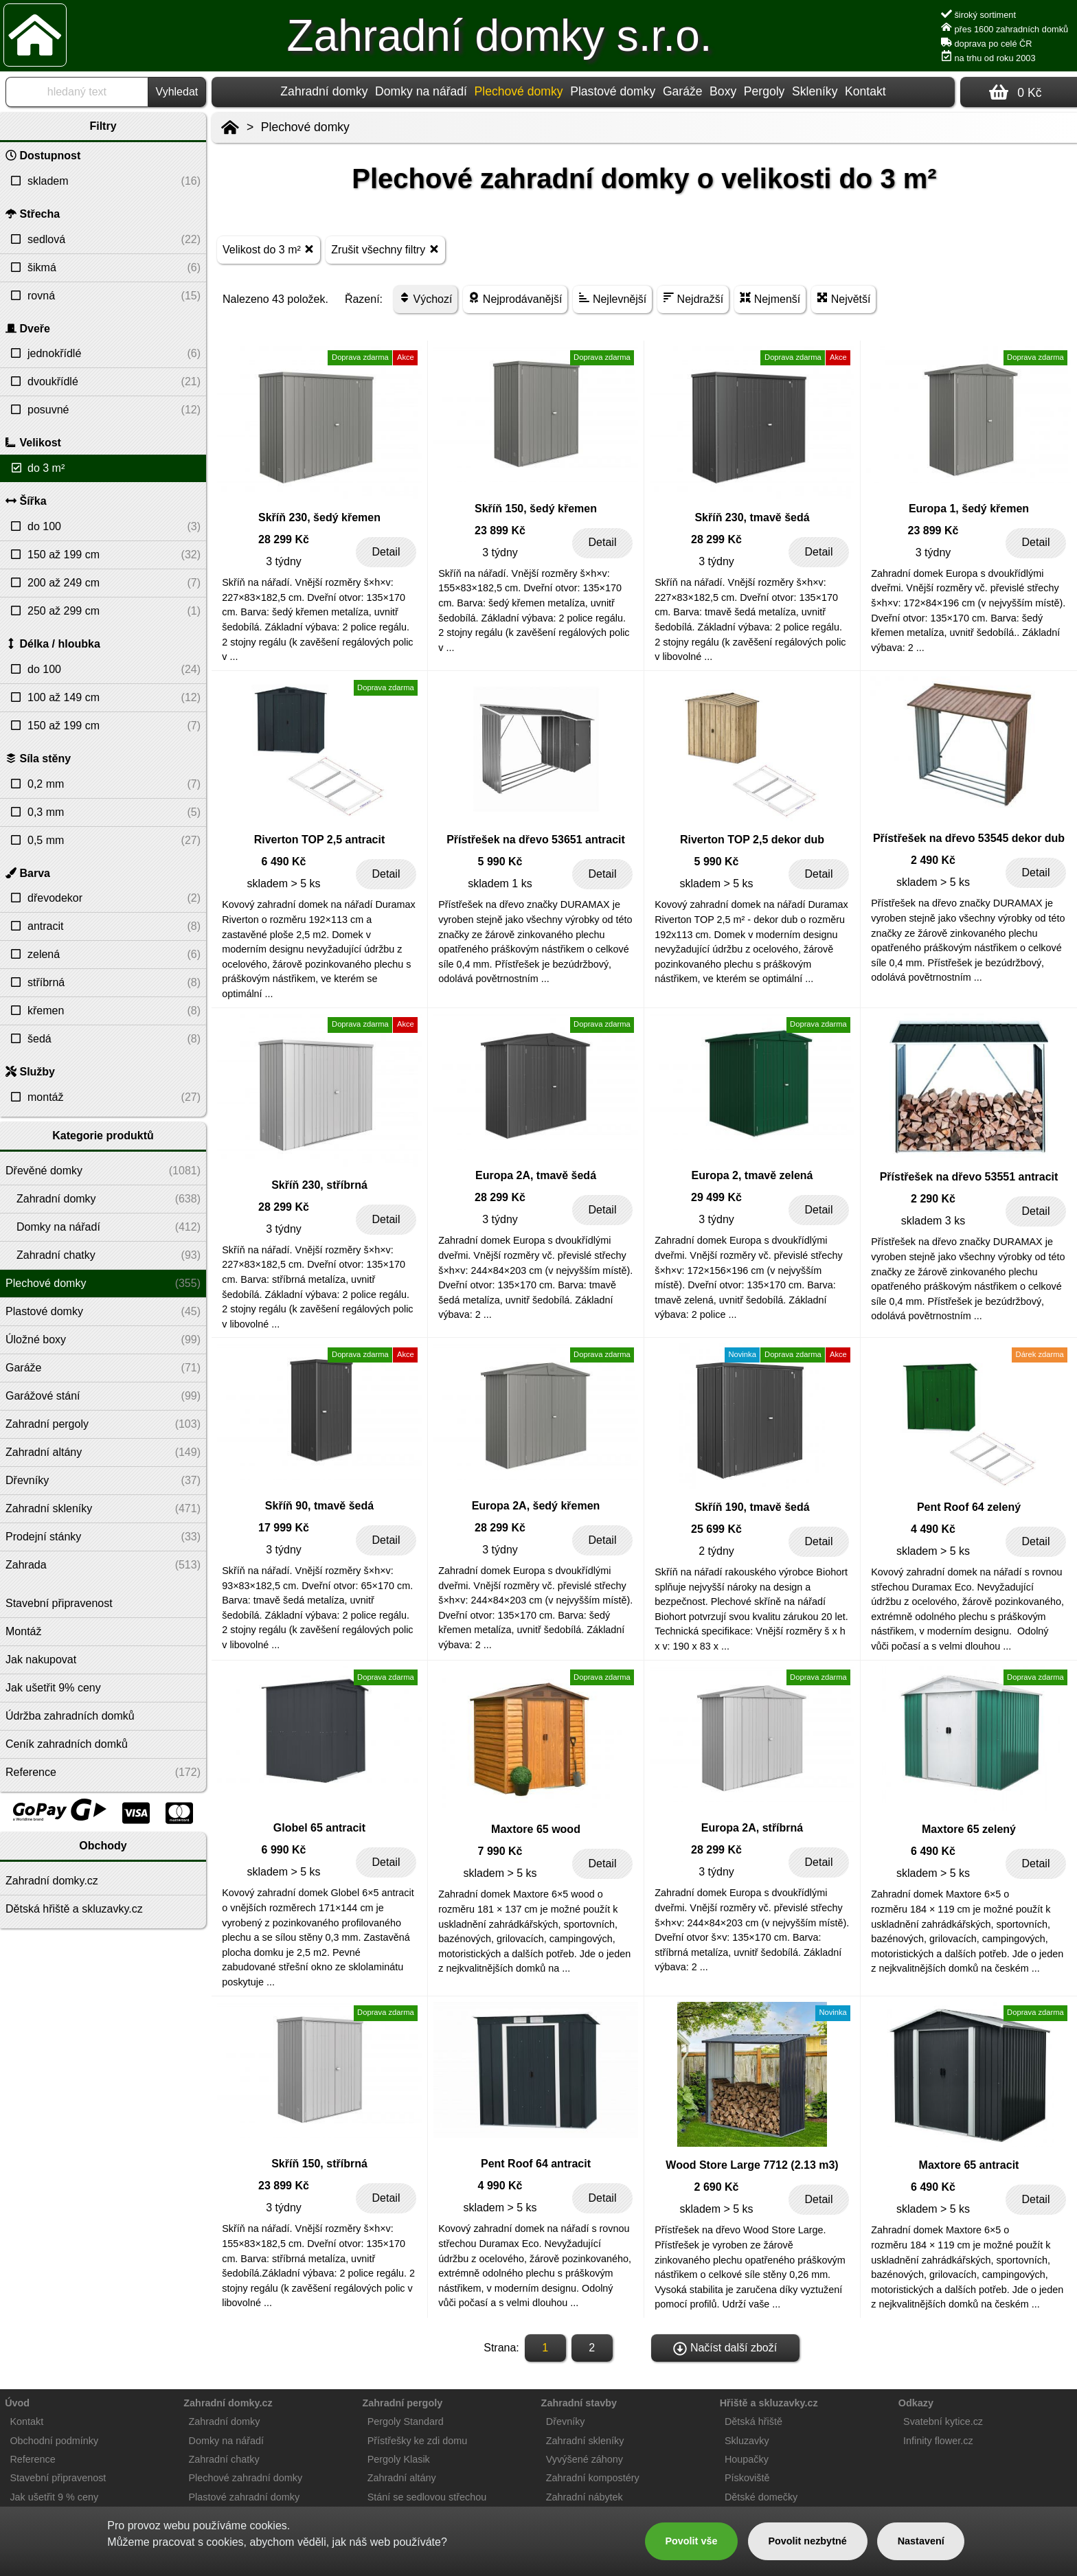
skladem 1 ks (500, 883)
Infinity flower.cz (938, 2440)
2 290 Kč (933, 1199)
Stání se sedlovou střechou (427, 2497)
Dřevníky (565, 2421)
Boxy (723, 91)
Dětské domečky (761, 2497)
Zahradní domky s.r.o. (499, 35)
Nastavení (921, 2540)
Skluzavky (747, 2440)
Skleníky (815, 91)
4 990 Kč (500, 2185)
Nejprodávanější (515, 298)
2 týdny (716, 1551)
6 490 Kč (284, 861)
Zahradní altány (401, 2477)
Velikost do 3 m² (269, 248)
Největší (843, 298)
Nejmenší (770, 298)
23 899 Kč (500, 530)
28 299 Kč (283, 539)
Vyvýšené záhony (584, 2459)
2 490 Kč (933, 860)
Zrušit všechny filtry (385, 248)
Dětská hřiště (753, 2421)
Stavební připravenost (58, 2477)
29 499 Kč (716, 1197)
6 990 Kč (284, 1850)
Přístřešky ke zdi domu (417, 2440)
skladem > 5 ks (283, 883)
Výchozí (425, 298)
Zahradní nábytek (584, 2497)
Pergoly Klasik (398, 2459)
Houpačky (747, 2459)
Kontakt (865, 91)
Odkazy (915, 2402)
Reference (32, 2459)
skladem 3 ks (933, 1221)
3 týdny (284, 561)
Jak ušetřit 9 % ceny (54, 2497)
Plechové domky (305, 127)
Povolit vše (691, 2540)
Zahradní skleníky (585, 2440)
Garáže (683, 91)
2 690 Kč (716, 2187)
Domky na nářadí (421, 91)
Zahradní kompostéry (592, 2477)
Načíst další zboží (725, 2349)
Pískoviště (747, 2477)
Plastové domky (612, 91)
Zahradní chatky (224, 2459)
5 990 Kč (500, 861)
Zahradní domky (323, 91)
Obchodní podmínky (54, 2440)
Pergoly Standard (405, 2421)
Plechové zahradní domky (246, 2477)
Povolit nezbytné (807, 2540)
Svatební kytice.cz (943, 2421)
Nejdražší (693, 298)
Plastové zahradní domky (244, 2497)
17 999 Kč (283, 1528)
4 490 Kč (933, 1529)
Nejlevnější (612, 298)
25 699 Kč (716, 1529)
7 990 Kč (500, 1851)
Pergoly (764, 91)
